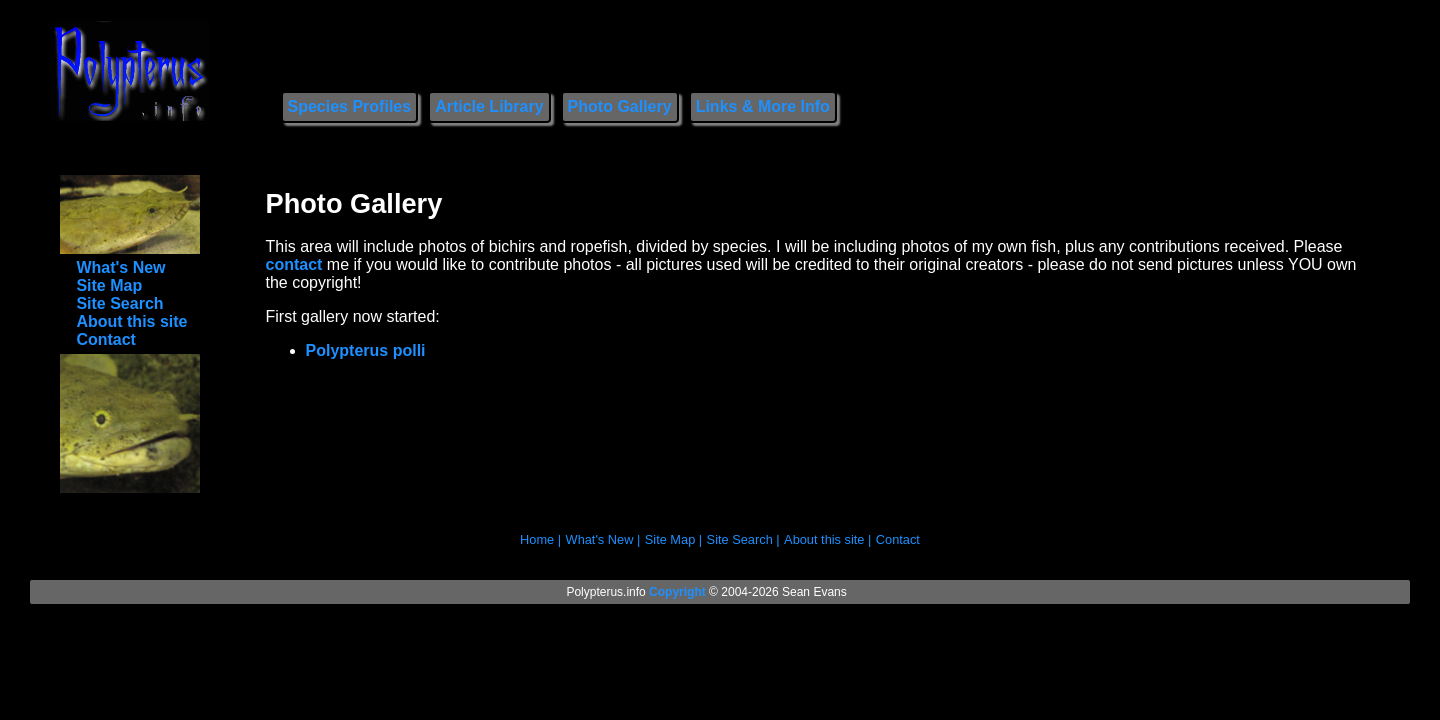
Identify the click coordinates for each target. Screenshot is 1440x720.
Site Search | (743, 539)
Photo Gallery (620, 106)
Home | (540, 539)
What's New (120, 267)
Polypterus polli (366, 350)
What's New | (603, 539)
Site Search (119, 303)
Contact (106, 339)
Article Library (489, 106)
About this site (131, 321)
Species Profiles (350, 106)
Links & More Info (763, 106)
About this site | (827, 539)
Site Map (109, 285)
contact (294, 264)
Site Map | (673, 539)
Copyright (677, 592)
